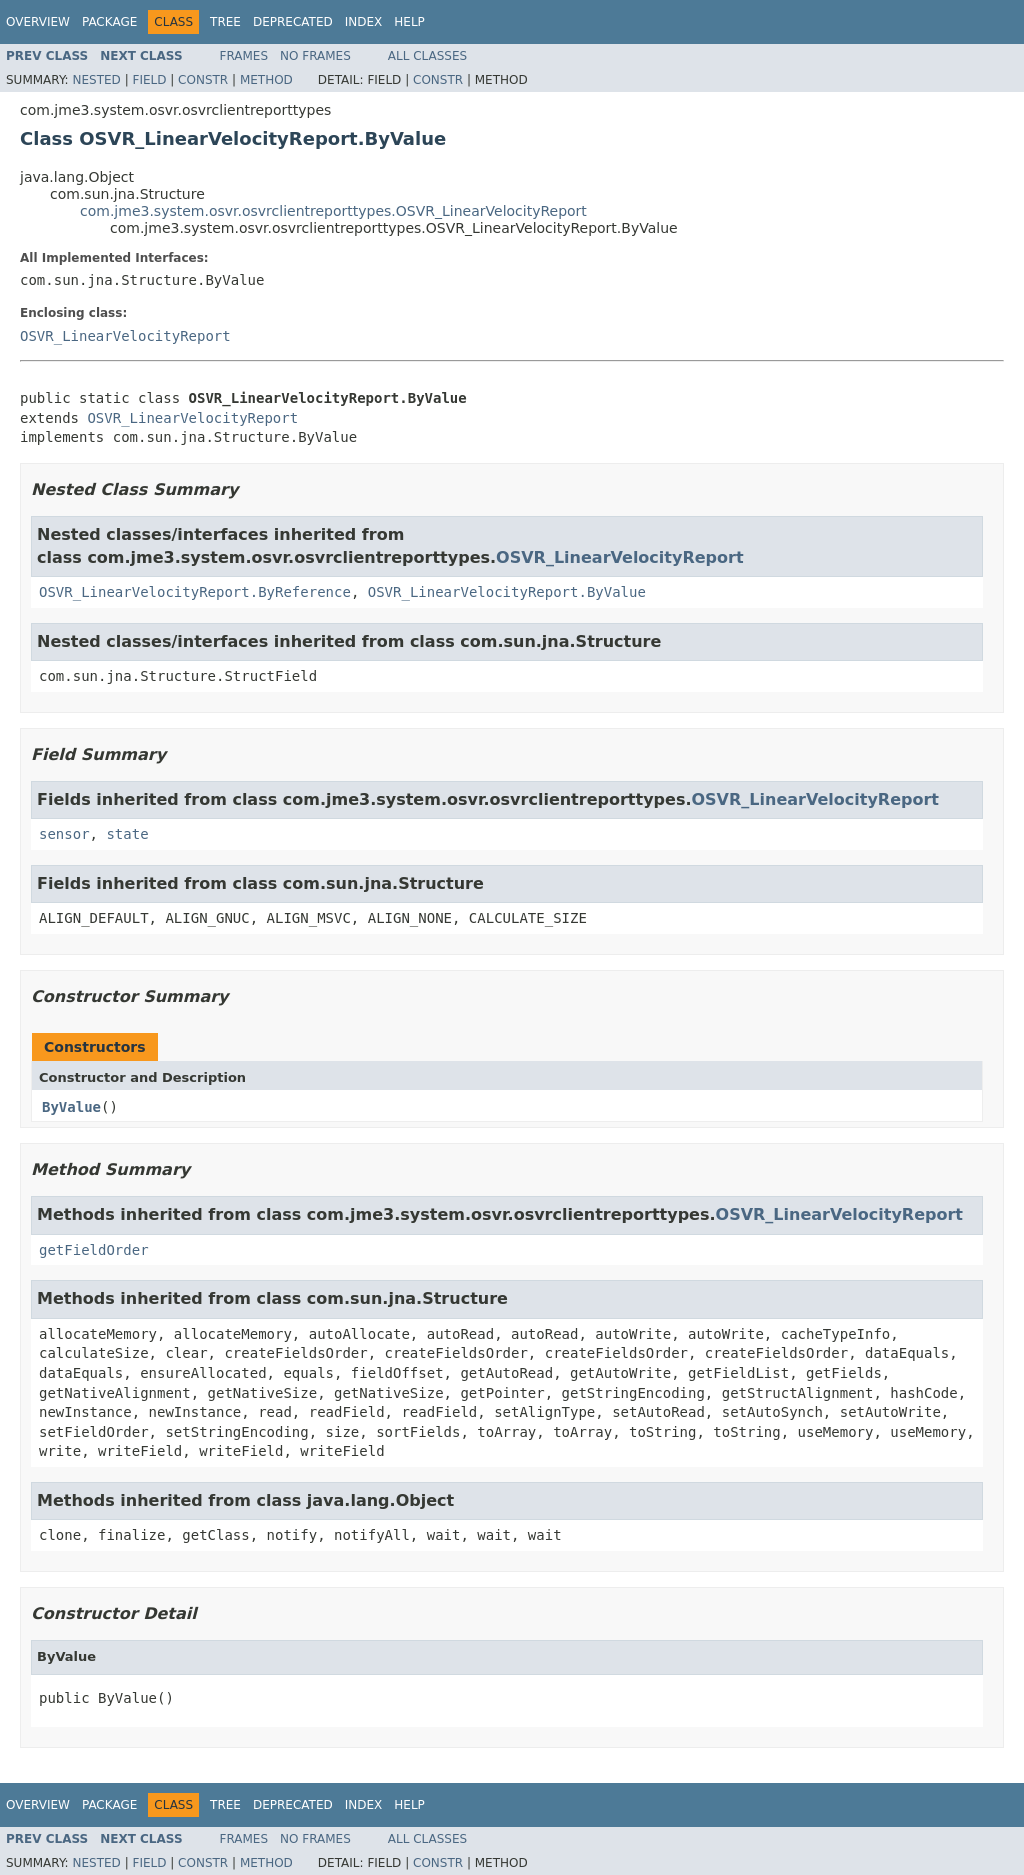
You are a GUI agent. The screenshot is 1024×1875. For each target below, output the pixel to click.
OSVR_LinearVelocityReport (125, 336)
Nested (96, 80)
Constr (203, 80)
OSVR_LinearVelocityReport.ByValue (507, 592)
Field (149, 80)
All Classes (427, 56)
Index (364, 22)
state (127, 834)
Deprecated (293, 22)
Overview (38, 22)
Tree (225, 22)
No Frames (315, 56)
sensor (64, 834)
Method (266, 80)
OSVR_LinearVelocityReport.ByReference (195, 592)
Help (409, 22)
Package (109, 22)
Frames (244, 56)
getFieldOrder (94, 1250)
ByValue (71, 1107)
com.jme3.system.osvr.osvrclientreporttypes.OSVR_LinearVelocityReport (333, 211)
